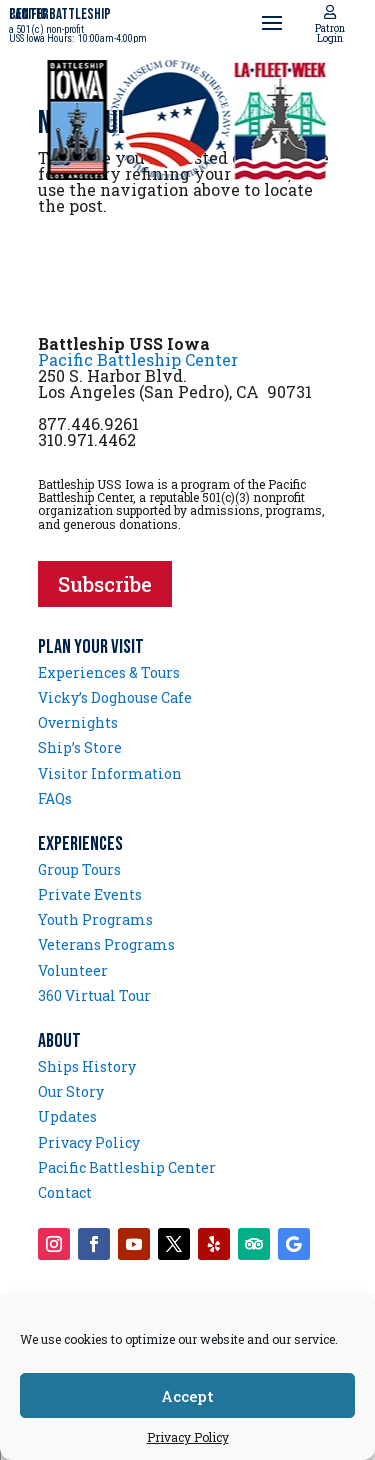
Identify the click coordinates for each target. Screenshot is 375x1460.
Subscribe (105, 584)
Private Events (90, 894)
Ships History (87, 1066)
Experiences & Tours (109, 672)
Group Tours (79, 869)
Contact (65, 1192)
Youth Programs (95, 919)
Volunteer (73, 970)
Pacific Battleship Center (138, 359)
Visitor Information (110, 773)
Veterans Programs (106, 944)
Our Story (71, 1091)
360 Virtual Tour (94, 995)
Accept (187, 1396)
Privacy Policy (188, 1437)
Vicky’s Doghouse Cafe (115, 697)
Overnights (78, 722)
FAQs (55, 798)
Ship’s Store (80, 747)
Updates (67, 1116)
